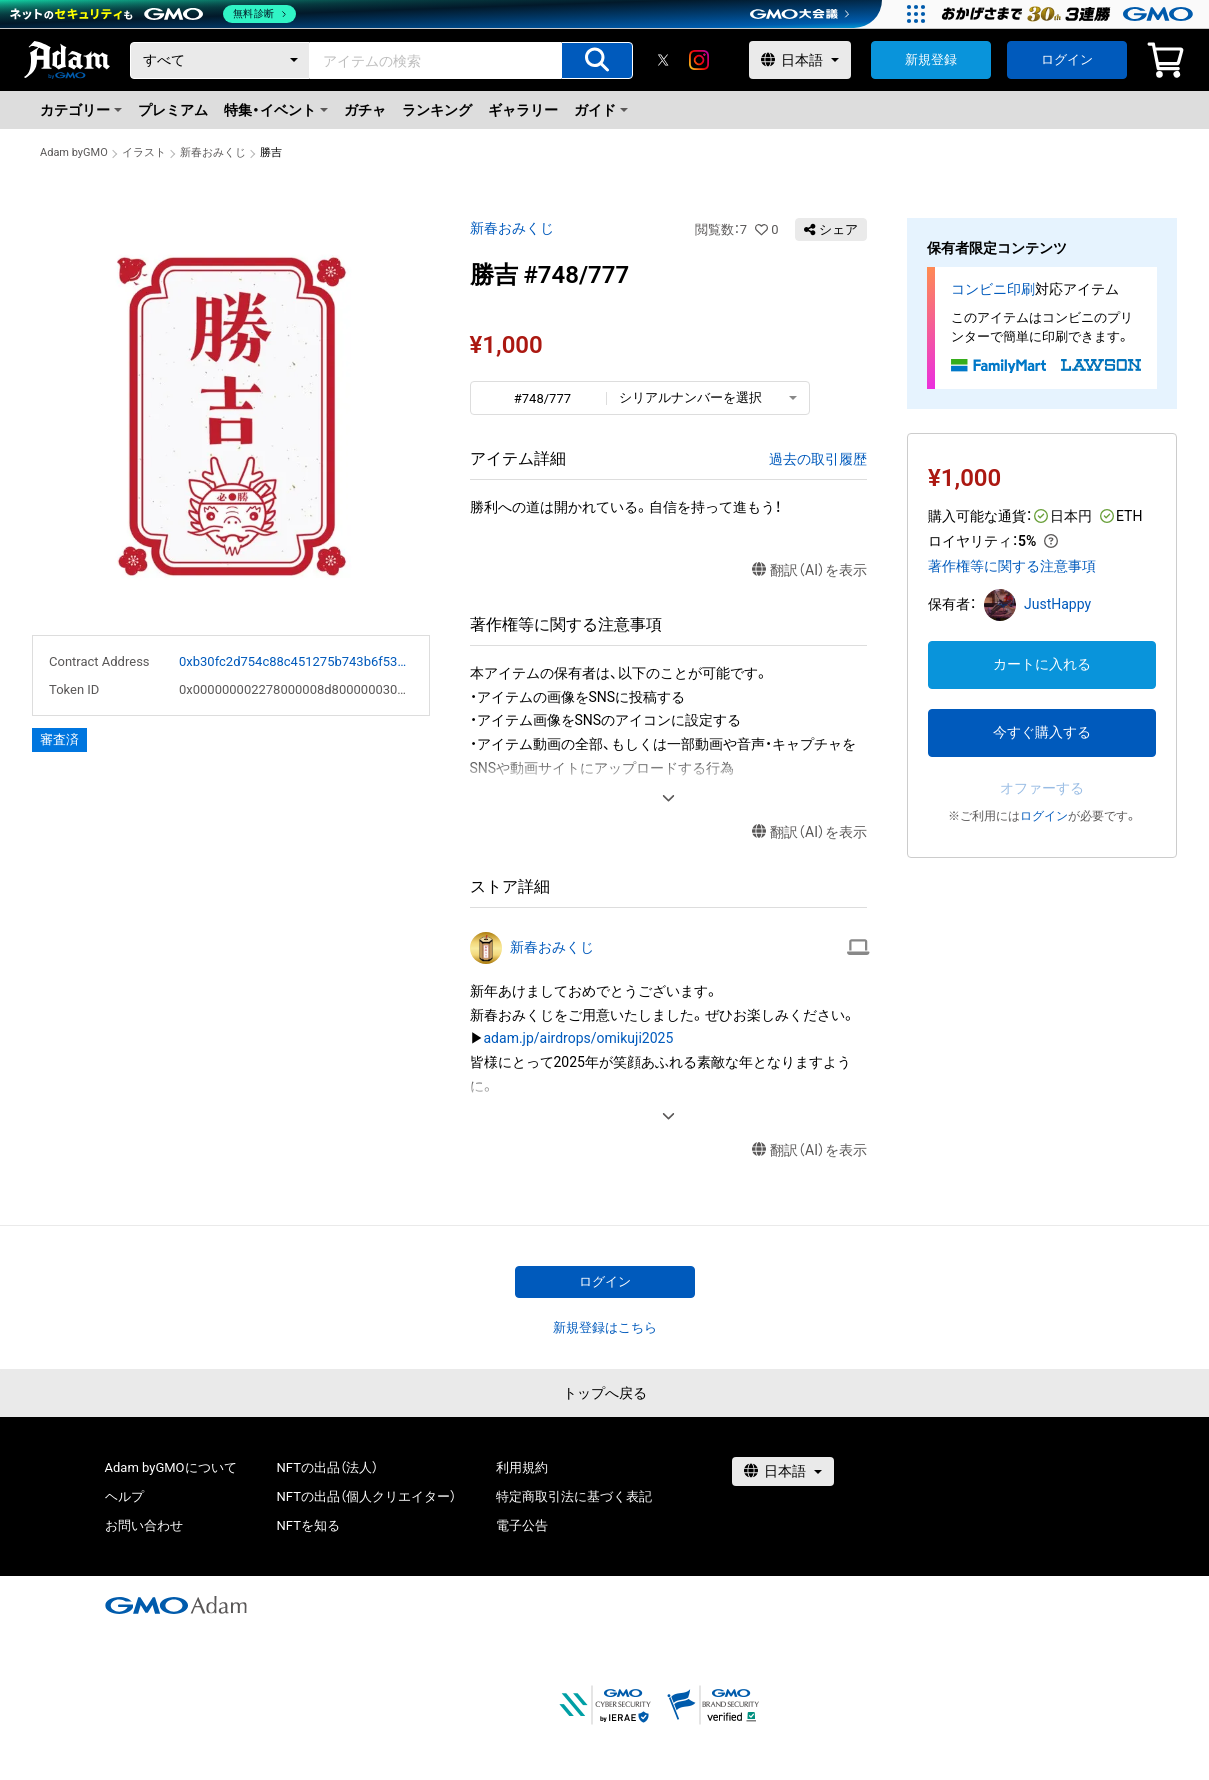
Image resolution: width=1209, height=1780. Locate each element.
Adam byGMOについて (171, 1467)
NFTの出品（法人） (327, 1467)
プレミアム (173, 110)
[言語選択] (800, 60)
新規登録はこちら (605, 1327)
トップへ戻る (605, 1393)
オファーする (1042, 788)
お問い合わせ (144, 1525)
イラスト (144, 152)
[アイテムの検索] (597, 60)
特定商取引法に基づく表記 (574, 1496)
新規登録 (931, 59)
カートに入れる (1042, 664)
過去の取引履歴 (818, 459)
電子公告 (522, 1525)
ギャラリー (523, 110)
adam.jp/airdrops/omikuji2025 (579, 1038)
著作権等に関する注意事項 (1012, 566)
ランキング (437, 110)
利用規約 (522, 1467)
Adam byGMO (74, 152)
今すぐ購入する (1042, 732)
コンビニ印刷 (993, 289)
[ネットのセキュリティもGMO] (153, 14)
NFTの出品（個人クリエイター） (366, 1496)
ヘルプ (124, 1496)
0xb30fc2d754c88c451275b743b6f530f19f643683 (296, 661)
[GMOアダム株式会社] (176, 1605)
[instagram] (699, 60)
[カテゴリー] (220, 60)
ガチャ (365, 110)
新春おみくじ (213, 152)
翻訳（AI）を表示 (809, 570)
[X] (663, 60)
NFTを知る (308, 1525)
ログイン (1067, 59)
